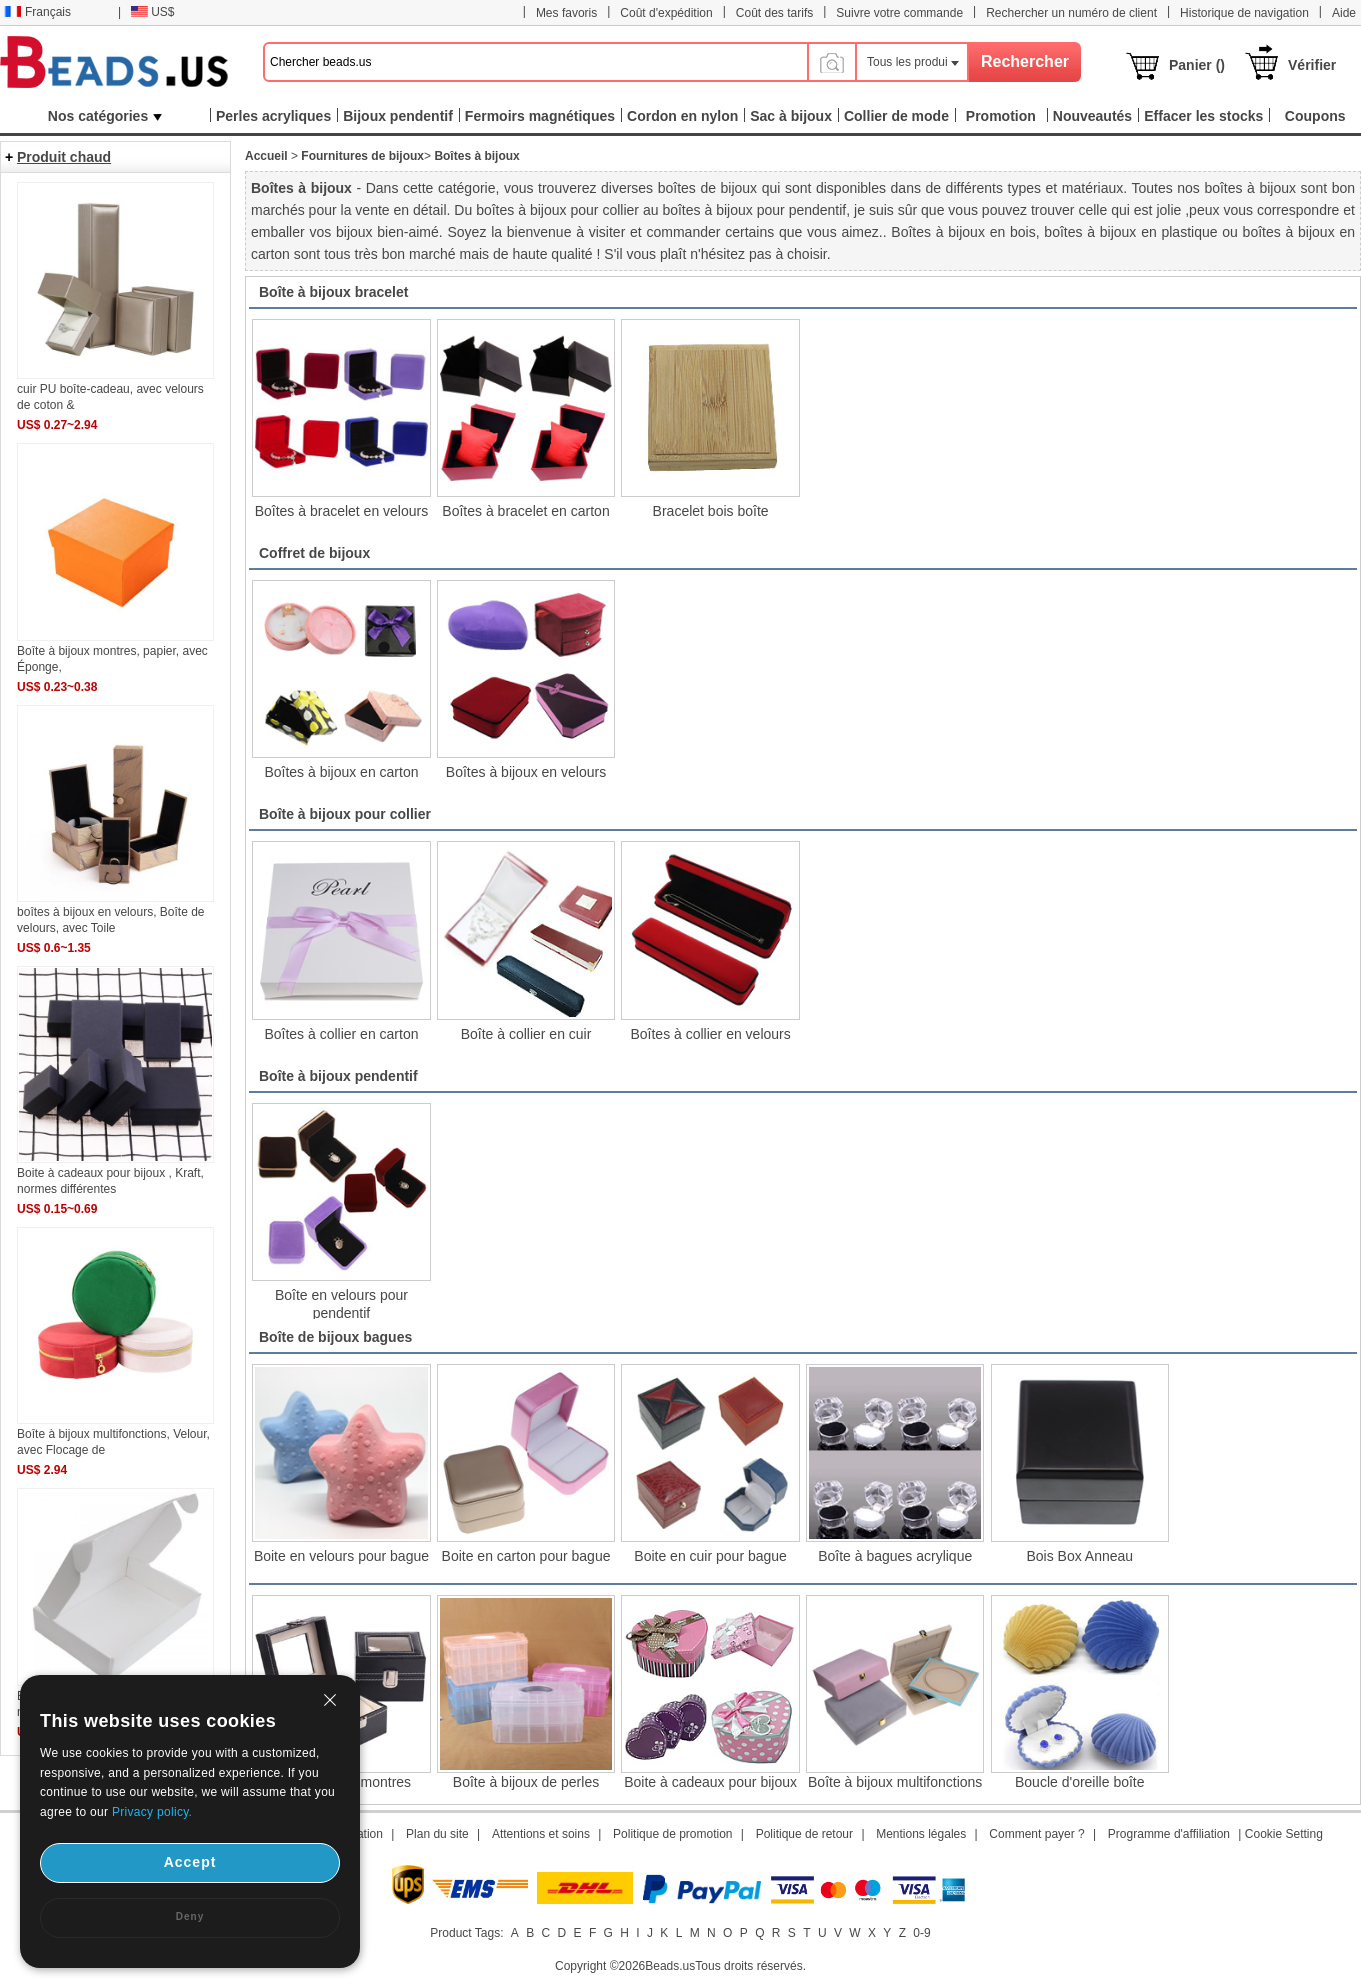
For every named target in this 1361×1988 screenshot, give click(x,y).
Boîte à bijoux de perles (526, 1782)
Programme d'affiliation (1169, 1834)
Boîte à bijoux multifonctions (895, 1782)
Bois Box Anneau (1079, 1556)
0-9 (921, 1933)
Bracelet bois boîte (711, 511)
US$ (152, 12)
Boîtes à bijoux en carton (341, 772)
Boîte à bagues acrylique (895, 1556)
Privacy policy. (152, 1812)
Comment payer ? (1036, 1834)
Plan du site (437, 1834)
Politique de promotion (672, 1834)
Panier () (1197, 65)
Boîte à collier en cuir (526, 1034)
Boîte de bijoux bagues (335, 1337)
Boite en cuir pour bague (710, 1556)
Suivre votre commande (899, 13)
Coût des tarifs (774, 13)
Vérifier (1312, 65)
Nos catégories (105, 116)
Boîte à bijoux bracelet (333, 292)
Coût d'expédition (666, 13)
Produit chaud (64, 157)
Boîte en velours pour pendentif (341, 1303)
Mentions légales (921, 1834)
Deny (190, 1916)
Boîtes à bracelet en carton (525, 511)
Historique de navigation (1244, 13)
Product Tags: (466, 1933)
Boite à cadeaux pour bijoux (710, 1782)
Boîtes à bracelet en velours (342, 511)
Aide (1344, 13)
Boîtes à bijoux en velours (526, 772)
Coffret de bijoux (314, 553)
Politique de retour (804, 1834)
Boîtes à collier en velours (710, 1034)
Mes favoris (566, 13)
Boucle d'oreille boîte (1080, 1782)
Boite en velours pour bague (341, 1556)
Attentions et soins (541, 1834)
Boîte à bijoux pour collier (345, 814)
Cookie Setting (1284, 1834)
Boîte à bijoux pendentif (338, 1076)
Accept (190, 1862)
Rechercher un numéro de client (1071, 13)
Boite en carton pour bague (526, 1556)
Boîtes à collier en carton (341, 1034)
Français (37, 12)
